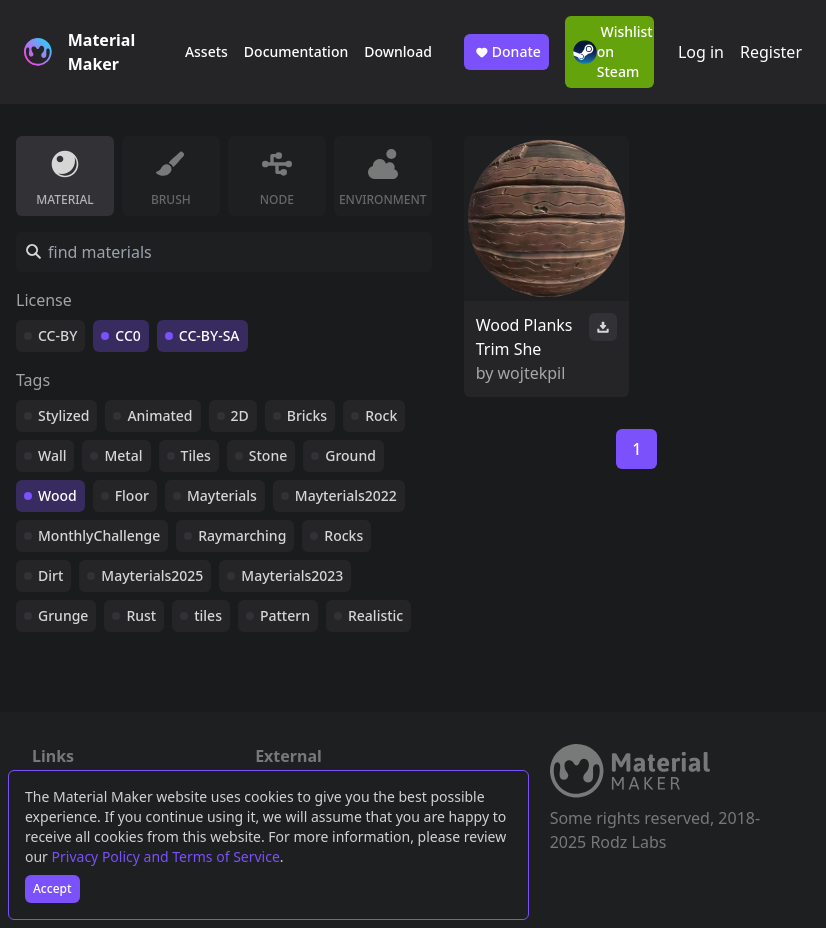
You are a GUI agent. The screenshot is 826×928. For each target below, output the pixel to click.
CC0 (128, 335)
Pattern (285, 615)
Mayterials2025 (152, 575)
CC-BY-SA (209, 335)
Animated (159, 415)
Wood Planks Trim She (524, 337)
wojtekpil (532, 373)
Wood (57, 495)
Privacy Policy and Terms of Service (166, 856)
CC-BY (57, 335)
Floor (132, 495)
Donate (506, 52)
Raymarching (242, 535)
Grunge (63, 615)
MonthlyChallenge (99, 535)
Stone (268, 455)
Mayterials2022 (346, 495)
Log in (701, 52)
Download (398, 51)
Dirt (50, 575)
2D (240, 415)
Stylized (63, 415)
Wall (52, 455)
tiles (208, 615)
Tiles (196, 455)
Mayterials (222, 495)
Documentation (296, 51)
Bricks (307, 415)
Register (771, 52)
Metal (123, 455)
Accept (52, 888)
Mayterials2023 (292, 575)
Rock (381, 415)
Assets (206, 51)
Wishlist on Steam (613, 51)
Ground (350, 455)
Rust (141, 615)
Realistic (375, 615)
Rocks (343, 535)
